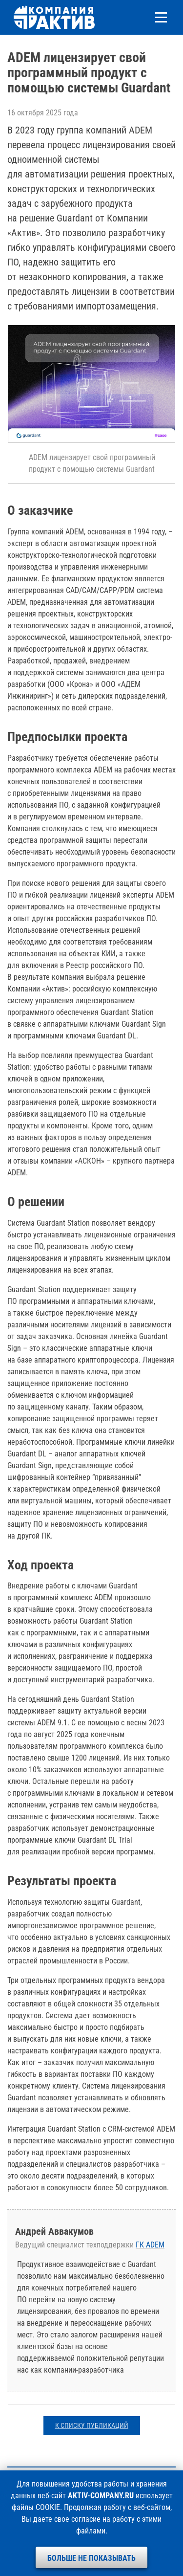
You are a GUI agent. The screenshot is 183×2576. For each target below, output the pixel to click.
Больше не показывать (91, 2558)
